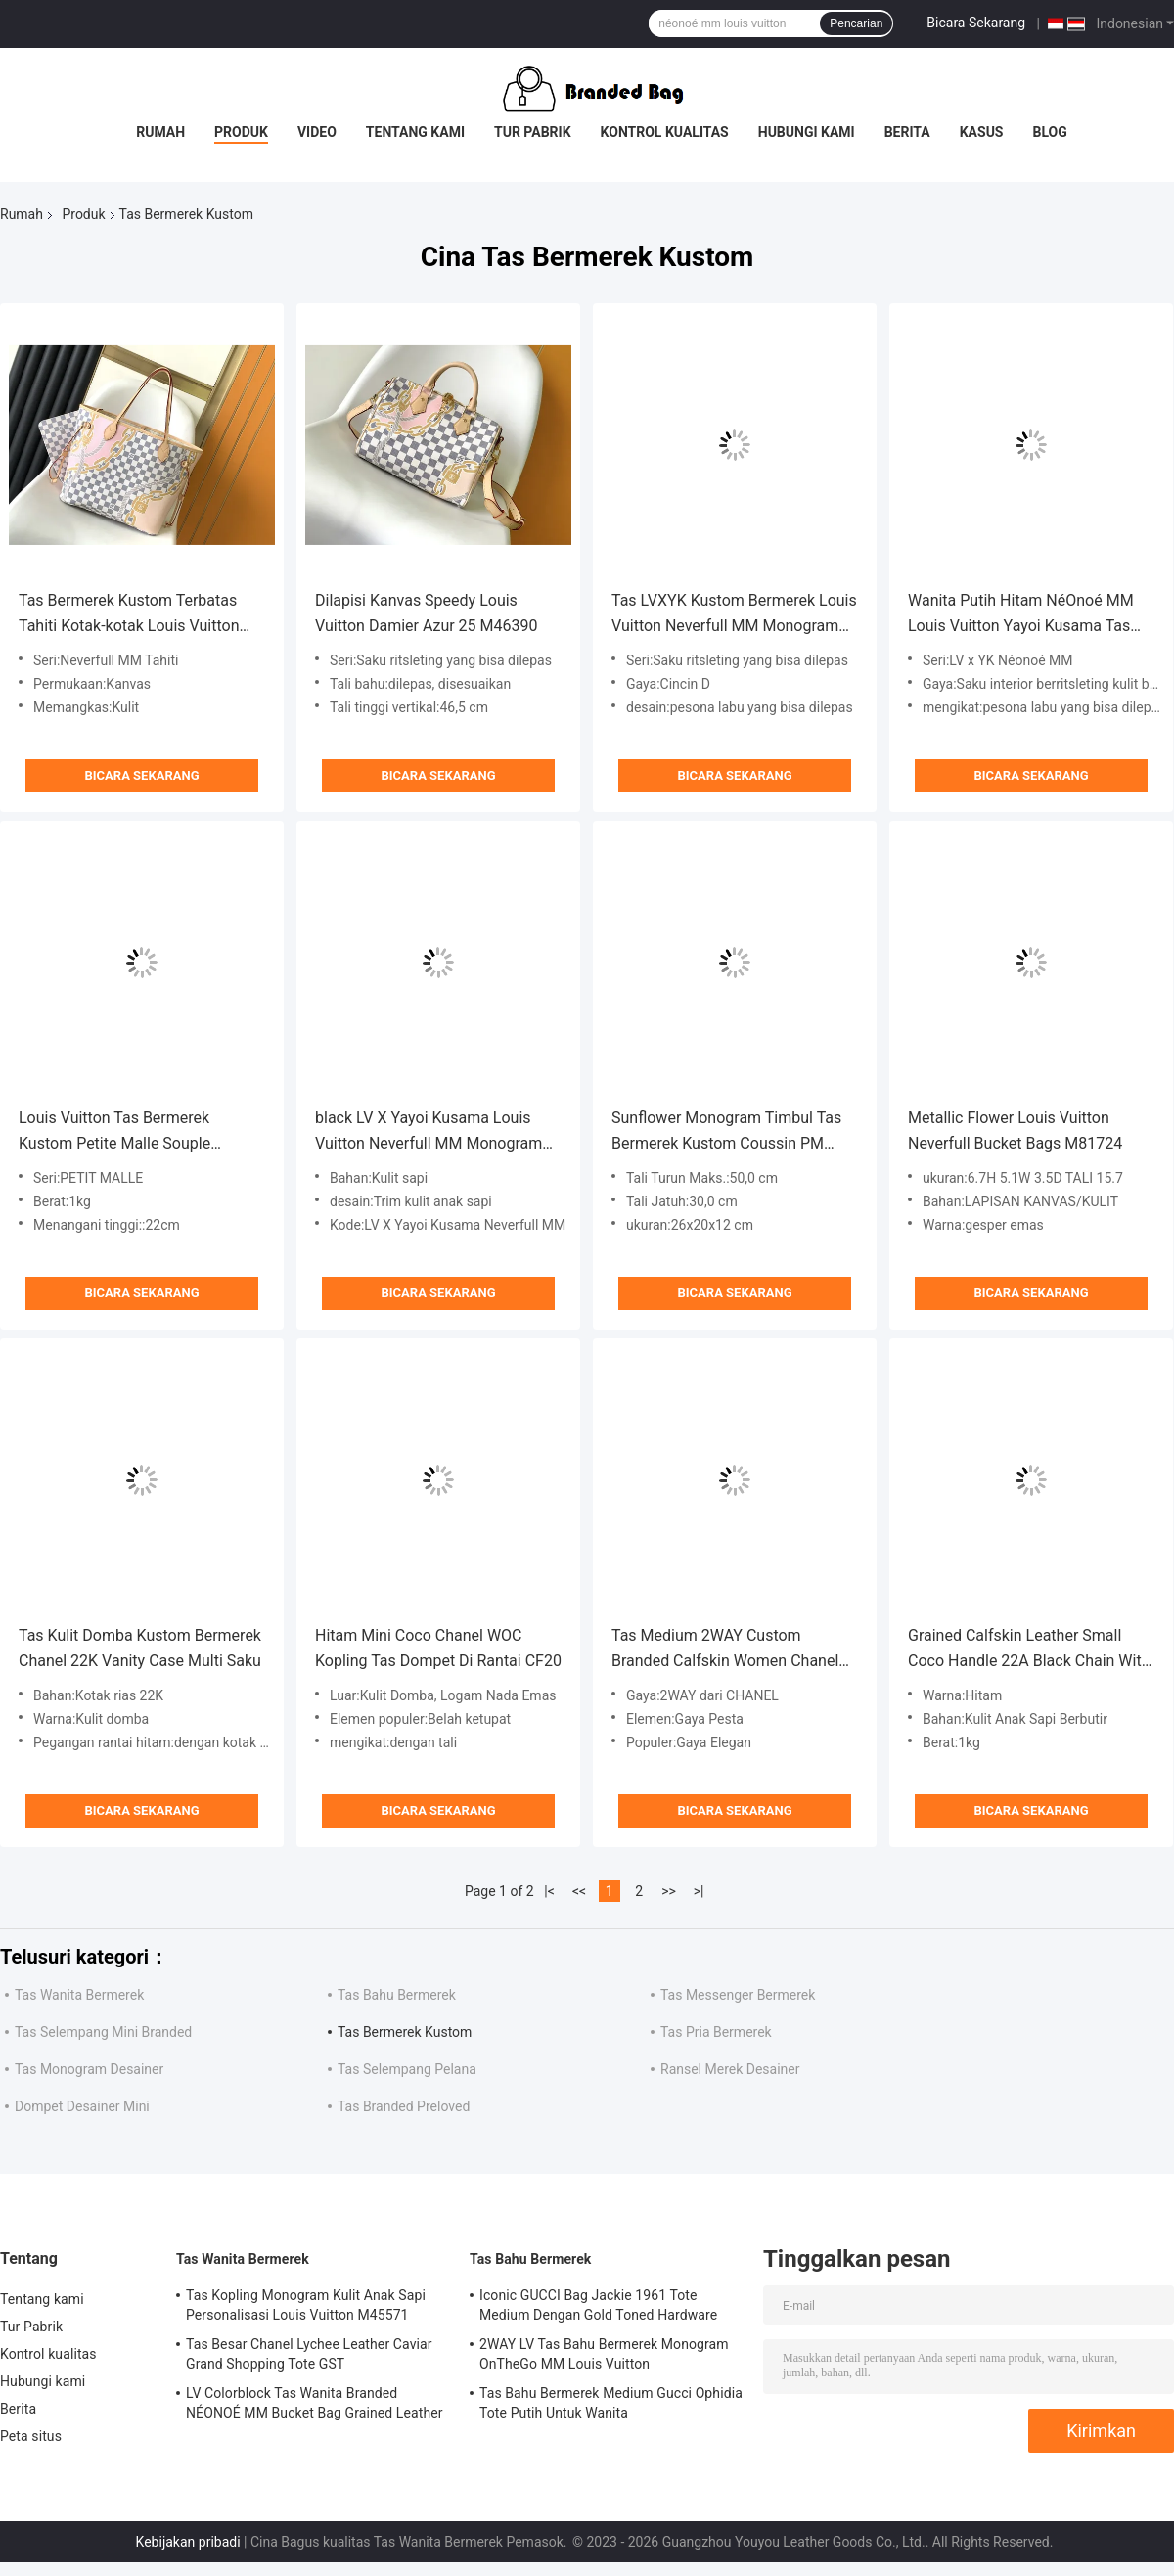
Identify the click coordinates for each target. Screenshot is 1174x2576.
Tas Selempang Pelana (407, 2069)
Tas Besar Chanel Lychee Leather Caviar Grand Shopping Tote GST (309, 2354)
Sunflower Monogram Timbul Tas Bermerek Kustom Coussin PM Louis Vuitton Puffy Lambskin (726, 1132)
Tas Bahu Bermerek (397, 1995)
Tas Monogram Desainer (89, 2069)
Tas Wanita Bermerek (79, 1995)
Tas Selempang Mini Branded (103, 2032)
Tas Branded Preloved (404, 2106)
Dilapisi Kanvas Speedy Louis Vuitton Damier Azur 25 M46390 (426, 613)
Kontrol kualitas (665, 132)
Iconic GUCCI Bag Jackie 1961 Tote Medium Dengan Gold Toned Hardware (598, 2305)
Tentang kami (415, 132)
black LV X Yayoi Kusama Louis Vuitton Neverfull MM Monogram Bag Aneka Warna (428, 1132)
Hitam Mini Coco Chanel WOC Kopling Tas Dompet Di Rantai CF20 (438, 1648)
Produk (241, 132)
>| (699, 1891)
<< (579, 1891)
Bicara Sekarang (975, 22)
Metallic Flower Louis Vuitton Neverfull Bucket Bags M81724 (1015, 1130)
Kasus (982, 132)
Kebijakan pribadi (188, 2542)
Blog (1050, 132)
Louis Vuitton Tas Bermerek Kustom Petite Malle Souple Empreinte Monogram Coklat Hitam (141, 1132)
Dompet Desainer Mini (82, 2106)
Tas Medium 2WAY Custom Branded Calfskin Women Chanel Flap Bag (724, 1650)
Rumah (160, 132)
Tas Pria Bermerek (716, 2032)
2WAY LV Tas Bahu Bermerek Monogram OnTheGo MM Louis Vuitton (604, 2354)
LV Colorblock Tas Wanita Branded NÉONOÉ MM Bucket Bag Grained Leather (314, 2402)
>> (668, 1891)
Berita (907, 132)
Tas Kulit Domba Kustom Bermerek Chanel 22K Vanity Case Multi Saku (140, 1648)
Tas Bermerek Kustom (405, 2032)
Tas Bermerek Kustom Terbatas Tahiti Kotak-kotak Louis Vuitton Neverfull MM (129, 615)
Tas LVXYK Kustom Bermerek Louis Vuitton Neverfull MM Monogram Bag (734, 615)
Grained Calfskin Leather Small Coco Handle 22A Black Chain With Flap (1029, 1650)
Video (317, 132)
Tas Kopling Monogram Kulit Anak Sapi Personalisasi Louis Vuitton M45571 (306, 2305)
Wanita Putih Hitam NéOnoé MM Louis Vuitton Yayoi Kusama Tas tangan (1021, 615)
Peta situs (31, 2436)
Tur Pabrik (532, 132)
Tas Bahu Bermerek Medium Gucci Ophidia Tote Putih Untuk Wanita (611, 2402)
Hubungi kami (806, 132)
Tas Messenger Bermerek (737, 1995)
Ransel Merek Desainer (730, 2069)
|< (549, 1891)
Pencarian (856, 23)
